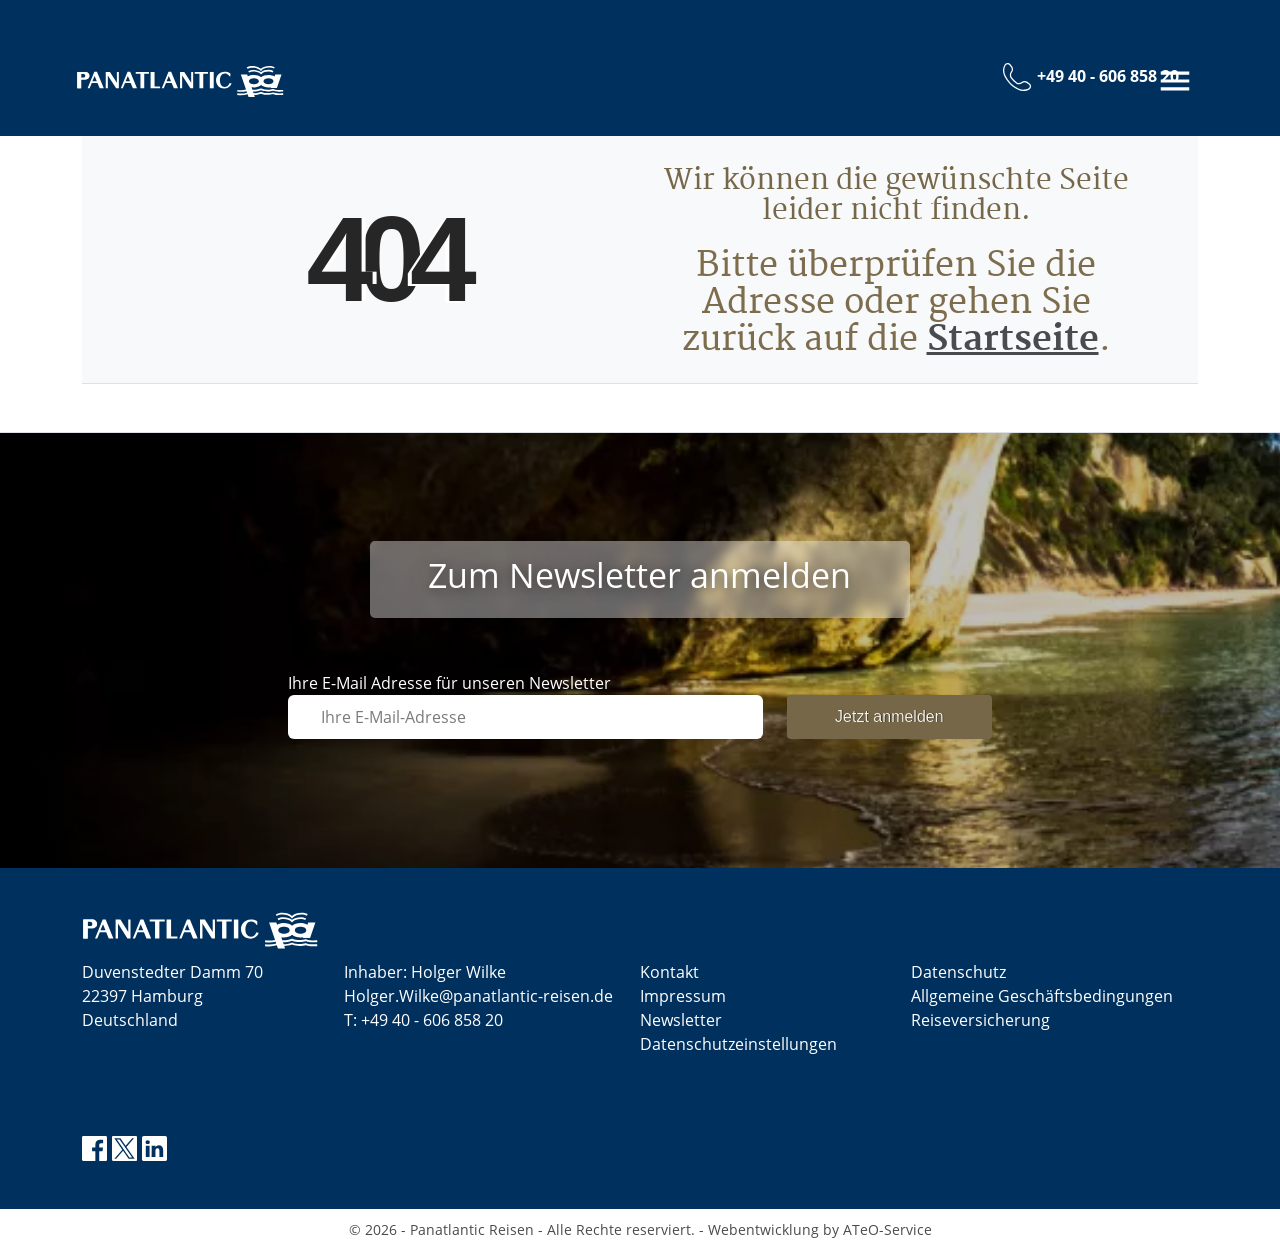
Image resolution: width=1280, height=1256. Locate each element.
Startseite (1013, 345)
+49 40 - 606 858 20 (432, 1026)
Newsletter (681, 1026)
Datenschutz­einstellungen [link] (738, 1050)
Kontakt (669, 978)
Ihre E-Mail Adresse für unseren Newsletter (449, 689)
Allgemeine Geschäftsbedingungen (1042, 1002)
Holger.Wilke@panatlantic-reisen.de (478, 1002)
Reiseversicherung (980, 1026)
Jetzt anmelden (889, 722)
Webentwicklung (763, 1235)
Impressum (683, 1002)
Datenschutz (958, 978)
